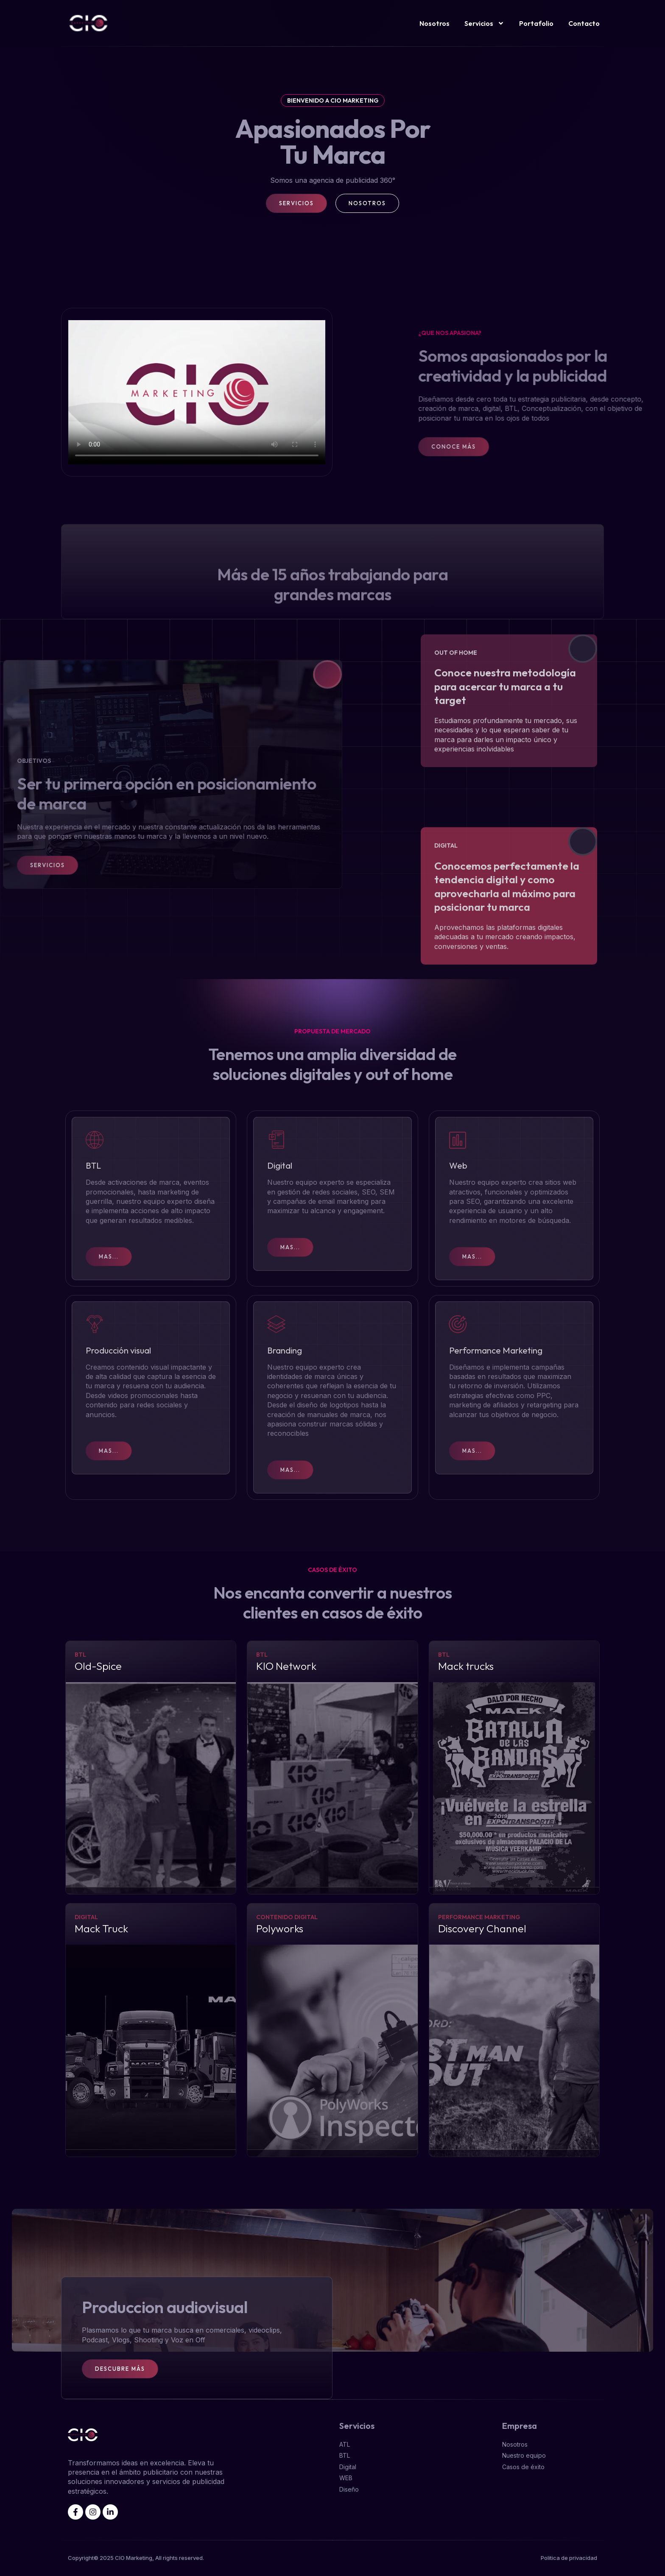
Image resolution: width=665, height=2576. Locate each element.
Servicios (484, 23)
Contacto (584, 23)
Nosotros (434, 23)
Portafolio (536, 23)
